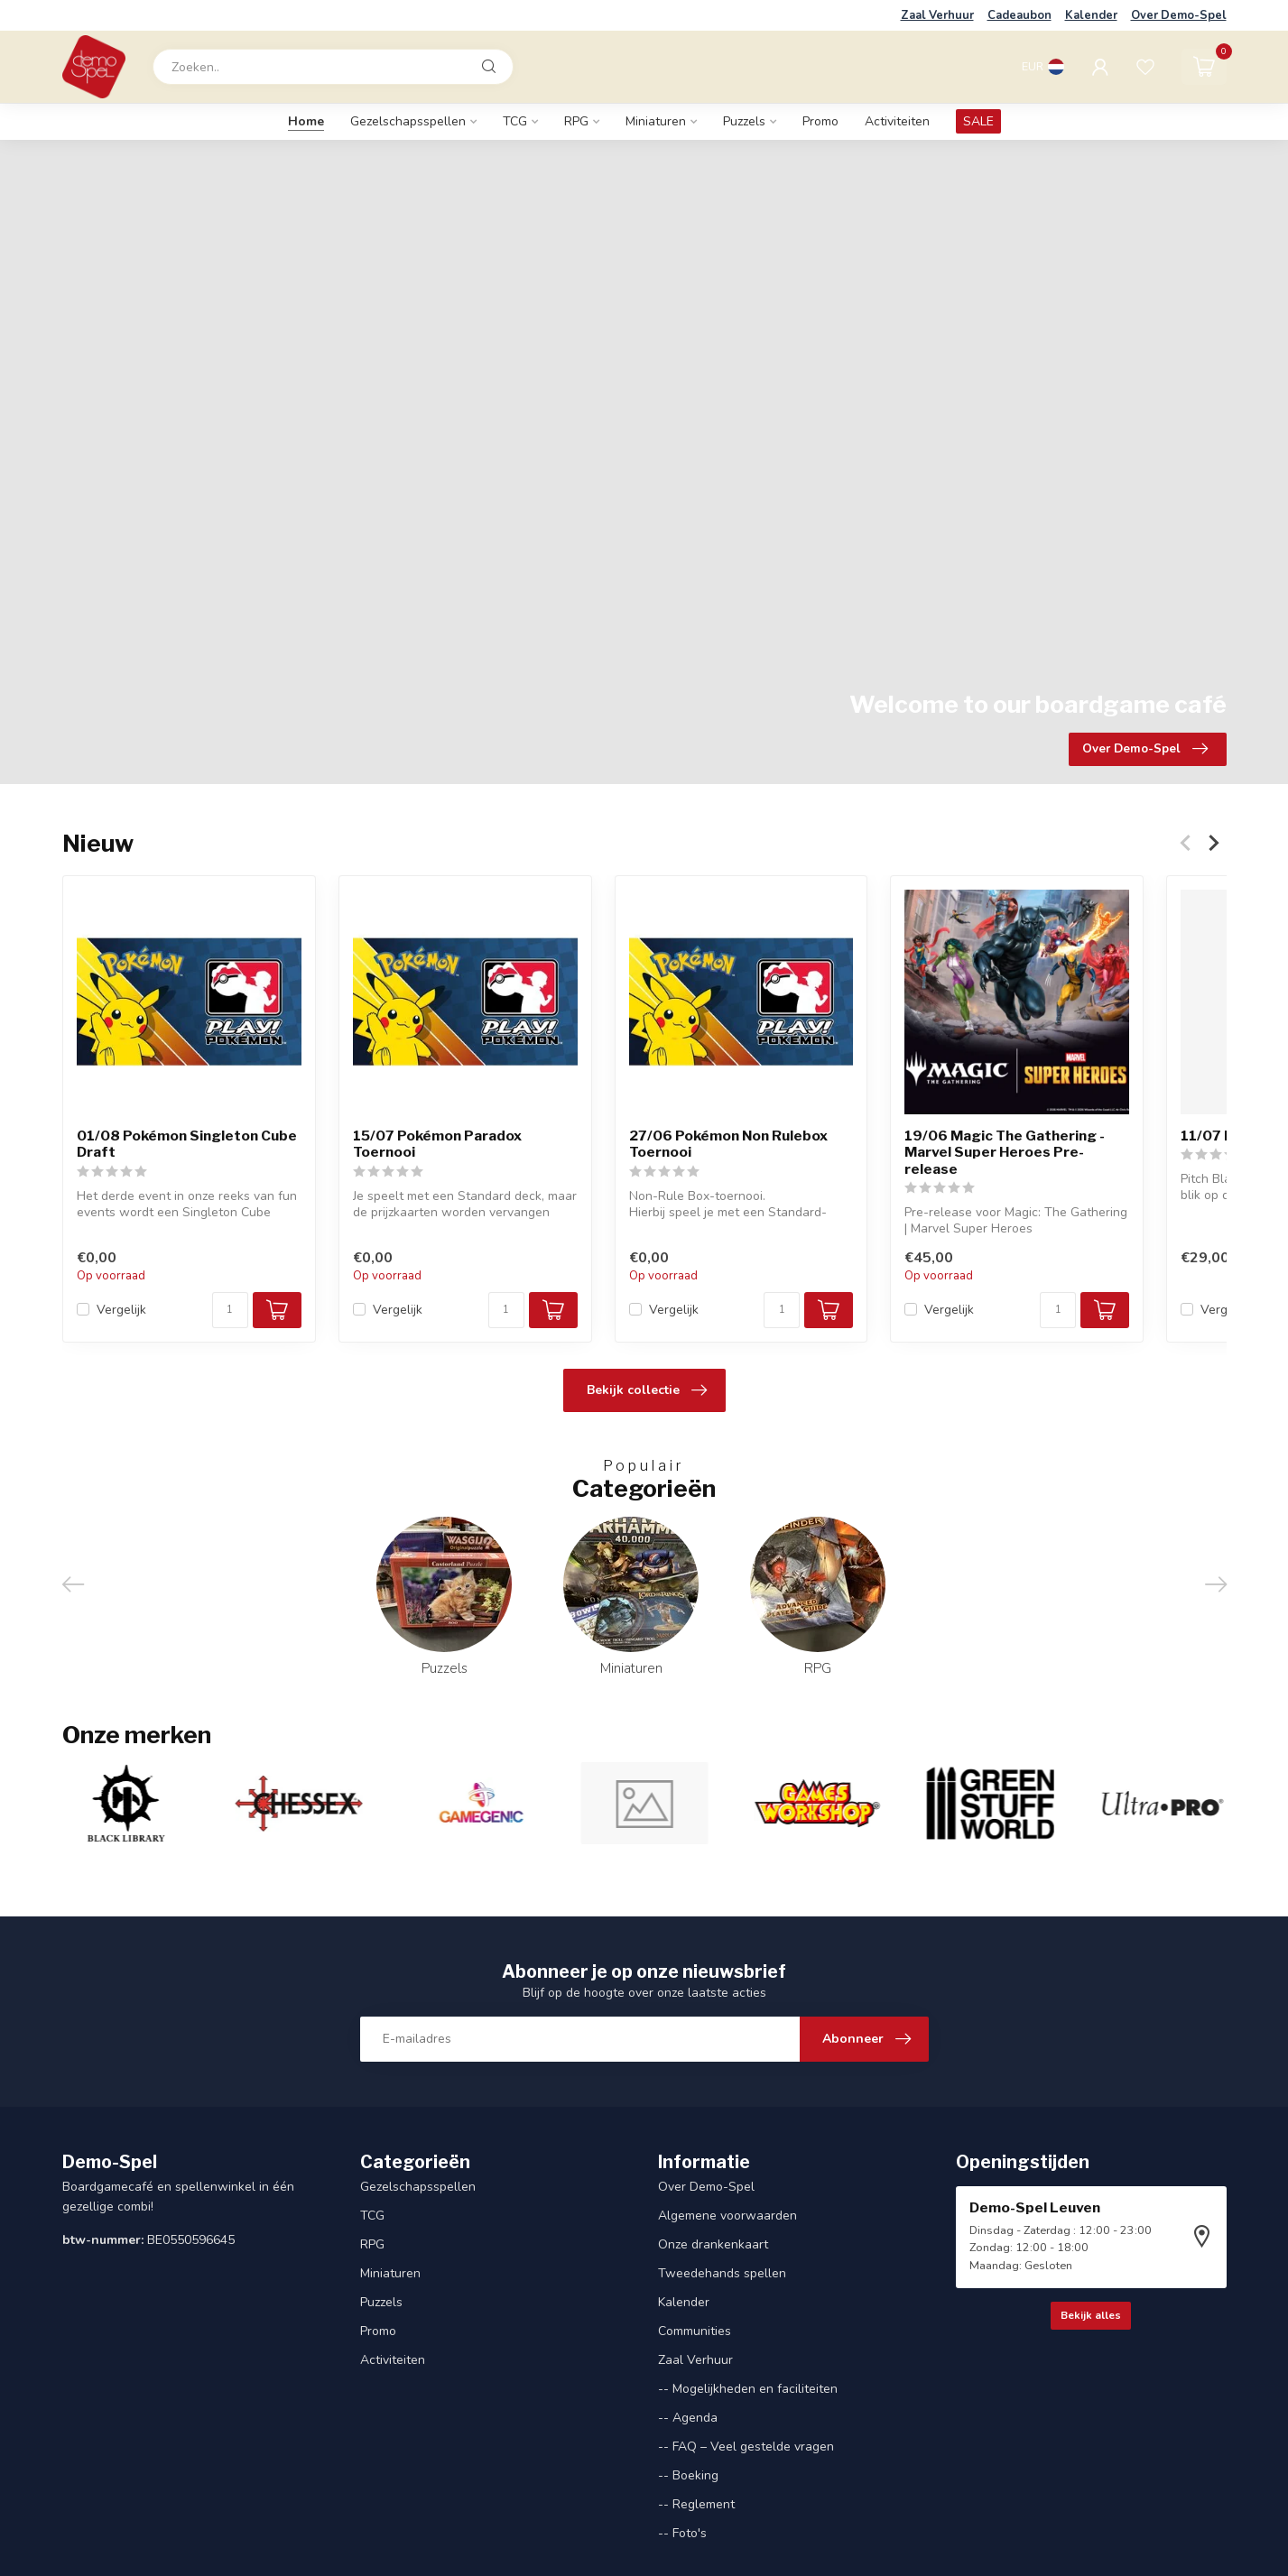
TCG (515, 121)
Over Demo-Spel (1179, 15)
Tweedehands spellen (722, 2273)
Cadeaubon (1019, 15)
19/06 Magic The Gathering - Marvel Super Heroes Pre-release (1004, 1152)
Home (306, 121)
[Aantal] (229, 1309)
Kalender (1091, 15)
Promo (820, 121)
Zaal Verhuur (937, 15)
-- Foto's (682, 2533)
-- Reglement (696, 2504)
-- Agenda (688, 2417)
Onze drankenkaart (713, 2244)
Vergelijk (121, 1309)
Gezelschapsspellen (408, 121)
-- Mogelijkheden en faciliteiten (748, 2388)
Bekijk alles (1091, 2315)
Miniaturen (655, 121)
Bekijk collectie (647, 1390)
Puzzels (744, 121)
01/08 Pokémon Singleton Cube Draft (187, 1144)
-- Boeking (688, 2475)
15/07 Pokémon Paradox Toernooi (436, 1144)
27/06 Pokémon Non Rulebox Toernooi (727, 1144)
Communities (694, 2331)
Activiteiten (897, 121)
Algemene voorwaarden (727, 2215)
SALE (978, 121)
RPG (576, 121)
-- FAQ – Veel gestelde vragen (746, 2446)
